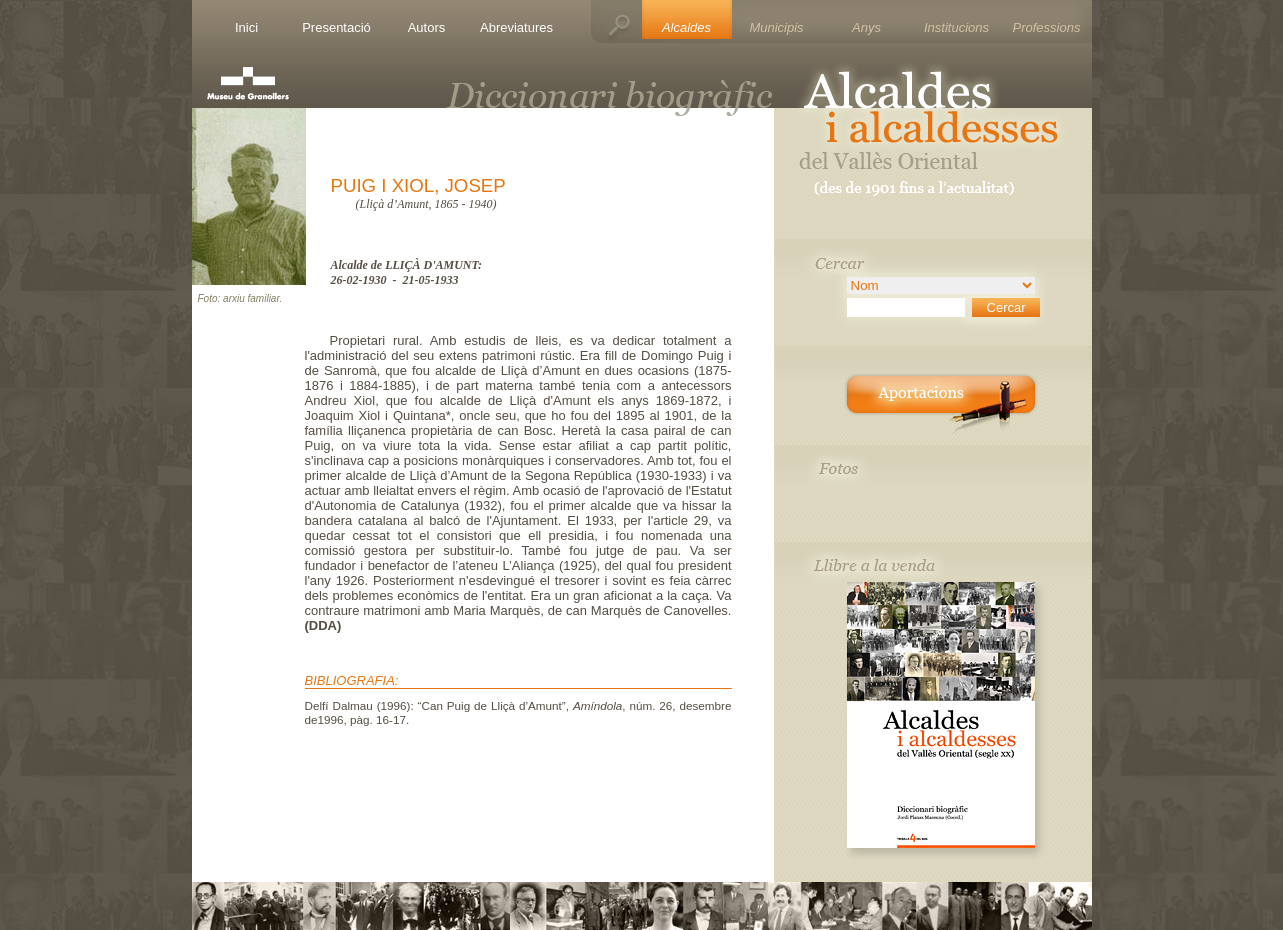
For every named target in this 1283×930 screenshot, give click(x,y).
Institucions (956, 27)
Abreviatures (516, 27)
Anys (866, 27)
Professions (1047, 27)
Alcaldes (686, 27)
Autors (427, 27)
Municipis (776, 27)
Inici (246, 27)
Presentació (336, 27)
